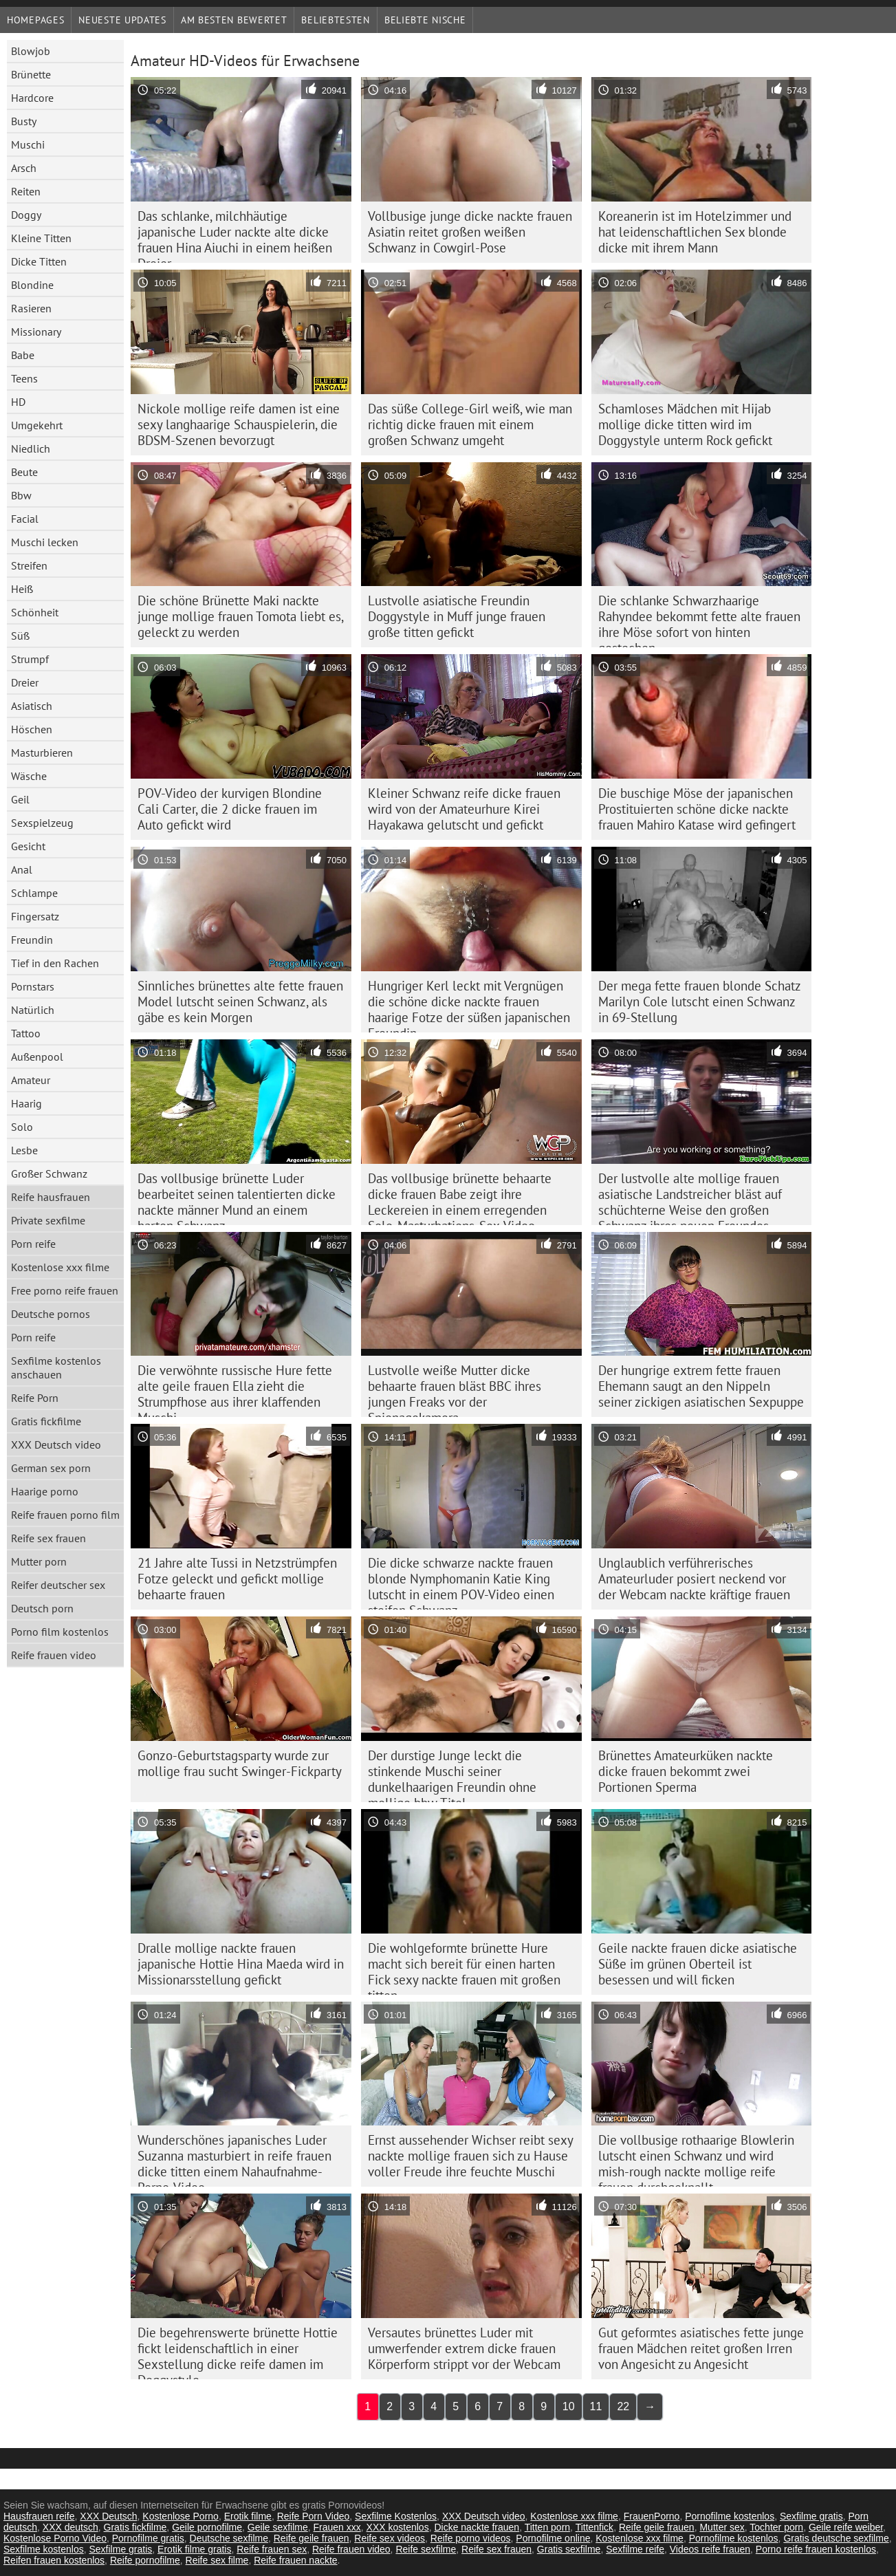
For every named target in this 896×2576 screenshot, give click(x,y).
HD (18, 402)
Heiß (22, 589)
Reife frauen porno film (65, 1515)
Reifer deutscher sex (58, 1585)
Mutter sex (721, 2527)
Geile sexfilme (278, 2527)
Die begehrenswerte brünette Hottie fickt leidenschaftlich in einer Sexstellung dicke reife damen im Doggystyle (238, 2351)
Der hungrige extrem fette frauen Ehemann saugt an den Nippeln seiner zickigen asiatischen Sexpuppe (701, 1386)
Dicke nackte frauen (476, 2527)
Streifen (29, 565)
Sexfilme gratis (811, 2516)
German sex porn (51, 1468)
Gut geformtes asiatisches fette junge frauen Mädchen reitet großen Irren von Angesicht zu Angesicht (701, 2348)
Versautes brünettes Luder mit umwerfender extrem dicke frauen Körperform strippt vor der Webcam (464, 2348)
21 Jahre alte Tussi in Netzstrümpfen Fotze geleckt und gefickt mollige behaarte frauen (237, 1579)
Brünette (31, 74)
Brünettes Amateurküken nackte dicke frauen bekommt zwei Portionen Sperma (685, 1771)
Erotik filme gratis (194, 2549)
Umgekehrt (37, 425)
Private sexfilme (48, 1220)
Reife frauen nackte (295, 2560)
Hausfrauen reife (39, 2516)
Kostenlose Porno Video (55, 2538)
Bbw (21, 495)
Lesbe (24, 1150)
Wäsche (29, 776)
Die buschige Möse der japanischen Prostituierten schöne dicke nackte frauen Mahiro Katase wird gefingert (697, 809)
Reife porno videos (470, 2538)
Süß (20, 635)
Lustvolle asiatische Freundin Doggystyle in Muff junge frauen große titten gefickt (456, 616)
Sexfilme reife (635, 2549)
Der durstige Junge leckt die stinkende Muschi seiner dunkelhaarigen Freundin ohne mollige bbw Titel (452, 1774)
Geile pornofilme (207, 2527)
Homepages (35, 20)
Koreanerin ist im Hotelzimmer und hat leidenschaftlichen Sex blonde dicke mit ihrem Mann (694, 232)
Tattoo (26, 1033)
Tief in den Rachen (55, 963)
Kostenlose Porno (180, 2516)
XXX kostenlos (398, 2527)
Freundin (32, 939)
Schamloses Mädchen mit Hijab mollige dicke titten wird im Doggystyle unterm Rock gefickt (685, 424)
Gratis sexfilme (569, 2549)
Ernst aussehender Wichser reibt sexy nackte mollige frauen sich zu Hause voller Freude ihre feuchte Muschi (470, 2156)
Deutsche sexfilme (229, 2538)
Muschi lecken (44, 542)
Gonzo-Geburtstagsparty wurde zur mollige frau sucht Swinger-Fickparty (240, 1763)
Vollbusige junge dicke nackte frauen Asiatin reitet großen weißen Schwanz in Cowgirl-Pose (470, 232)
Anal (21, 869)
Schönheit (34, 612)
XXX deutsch (70, 2527)
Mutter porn (39, 1561)
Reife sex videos (389, 2538)
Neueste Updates (122, 20)
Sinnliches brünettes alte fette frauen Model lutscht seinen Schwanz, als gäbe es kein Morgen (240, 1001)
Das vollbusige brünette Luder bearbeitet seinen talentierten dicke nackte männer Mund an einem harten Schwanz (237, 1197)
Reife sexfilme (425, 2549)
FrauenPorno (652, 2516)
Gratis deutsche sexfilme (835, 2538)
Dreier (25, 682)
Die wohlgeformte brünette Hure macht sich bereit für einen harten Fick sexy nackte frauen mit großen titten (464, 1967)
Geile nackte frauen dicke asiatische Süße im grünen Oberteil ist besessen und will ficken (697, 1964)
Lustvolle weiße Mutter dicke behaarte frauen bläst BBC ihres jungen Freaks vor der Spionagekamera (454, 1389)
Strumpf (30, 659)
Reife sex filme (217, 2560)
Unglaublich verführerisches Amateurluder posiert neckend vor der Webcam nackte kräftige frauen (694, 1579)
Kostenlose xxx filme (60, 1267)
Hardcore (32, 98)
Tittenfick (595, 2527)
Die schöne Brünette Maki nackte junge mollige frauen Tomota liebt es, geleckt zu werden (241, 616)
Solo (22, 1127)
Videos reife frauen (710, 2549)
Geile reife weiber (846, 2527)
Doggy (26, 214)
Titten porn (547, 2527)
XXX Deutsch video (56, 1444)
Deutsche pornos (50, 1314)
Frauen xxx (337, 2527)
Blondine (32, 285)
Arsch (23, 168)
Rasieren (31, 308)
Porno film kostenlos (60, 1631)
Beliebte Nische (425, 20)
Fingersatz (35, 916)
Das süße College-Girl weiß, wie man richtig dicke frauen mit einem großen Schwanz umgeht (470, 424)
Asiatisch (31, 706)
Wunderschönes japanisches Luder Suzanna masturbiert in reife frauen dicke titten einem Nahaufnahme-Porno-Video (234, 2159)
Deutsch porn (42, 1608)
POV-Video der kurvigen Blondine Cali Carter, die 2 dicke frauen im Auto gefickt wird (230, 809)
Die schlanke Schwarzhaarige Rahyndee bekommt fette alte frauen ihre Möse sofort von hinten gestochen (699, 619)
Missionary (36, 331)
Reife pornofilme (145, 2560)
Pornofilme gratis (148, 2538)
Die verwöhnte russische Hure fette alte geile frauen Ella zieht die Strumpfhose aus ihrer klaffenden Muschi (235, 1389)
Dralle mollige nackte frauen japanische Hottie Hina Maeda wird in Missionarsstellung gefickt (241, 1964)
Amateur (30, 1080)
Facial (25, 519)
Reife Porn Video (313, 2516)
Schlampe (34, 893)
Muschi (28, 144)
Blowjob (30, 51)
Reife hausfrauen (50, 1197)
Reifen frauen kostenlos (54, 2560)
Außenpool (37, 1056)
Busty (23, 121)
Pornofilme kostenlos (729, 2516)
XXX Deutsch (108, 2516)
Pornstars (32, 986)
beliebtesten (335, 20)
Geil (20, 799)
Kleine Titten (41, 238)
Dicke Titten (39, 261)
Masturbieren (42, 752)
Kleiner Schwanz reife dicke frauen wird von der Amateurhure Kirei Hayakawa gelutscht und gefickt (464, 809)
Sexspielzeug (42, 823)
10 (568, 2406)
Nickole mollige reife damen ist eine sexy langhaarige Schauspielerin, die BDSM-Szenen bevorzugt (239, 424)
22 (623, 2406)
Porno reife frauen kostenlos (816, 2549)
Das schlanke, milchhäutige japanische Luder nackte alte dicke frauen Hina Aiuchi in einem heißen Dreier (235, 235)
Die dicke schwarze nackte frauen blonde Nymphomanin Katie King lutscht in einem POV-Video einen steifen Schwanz (461, 1582)
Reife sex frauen (48, 1538)
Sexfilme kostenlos (43, 2549)
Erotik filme (248, 2516)
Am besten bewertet (234, 20)
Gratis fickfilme (46, 1421)
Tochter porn (776, 2527)
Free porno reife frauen (64, 1290)
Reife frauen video (53, 1655)
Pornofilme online (553, 2538)
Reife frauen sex (272, 2549)
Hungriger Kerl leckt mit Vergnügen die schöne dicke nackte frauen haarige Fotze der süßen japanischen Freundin (469, 1004)
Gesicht (28, 846)
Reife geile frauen (657, 2527)
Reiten (26, 191)
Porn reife (33, 1244)
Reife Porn (34, 1398)
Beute (24, 472)
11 (596, 2406)
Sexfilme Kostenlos (396, 2516)
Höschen (31, 729)
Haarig (26, 1103)
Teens (24, 378)
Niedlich (30, 448)
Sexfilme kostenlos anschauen (56, 1367)
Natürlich (32, 1010)
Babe (22, 355)
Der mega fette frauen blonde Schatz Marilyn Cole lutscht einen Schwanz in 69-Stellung (699, 1001)
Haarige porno (44, 1491)
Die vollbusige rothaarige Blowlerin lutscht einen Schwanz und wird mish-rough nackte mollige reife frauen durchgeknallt (696, 2159)
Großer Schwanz (49, 1173)
